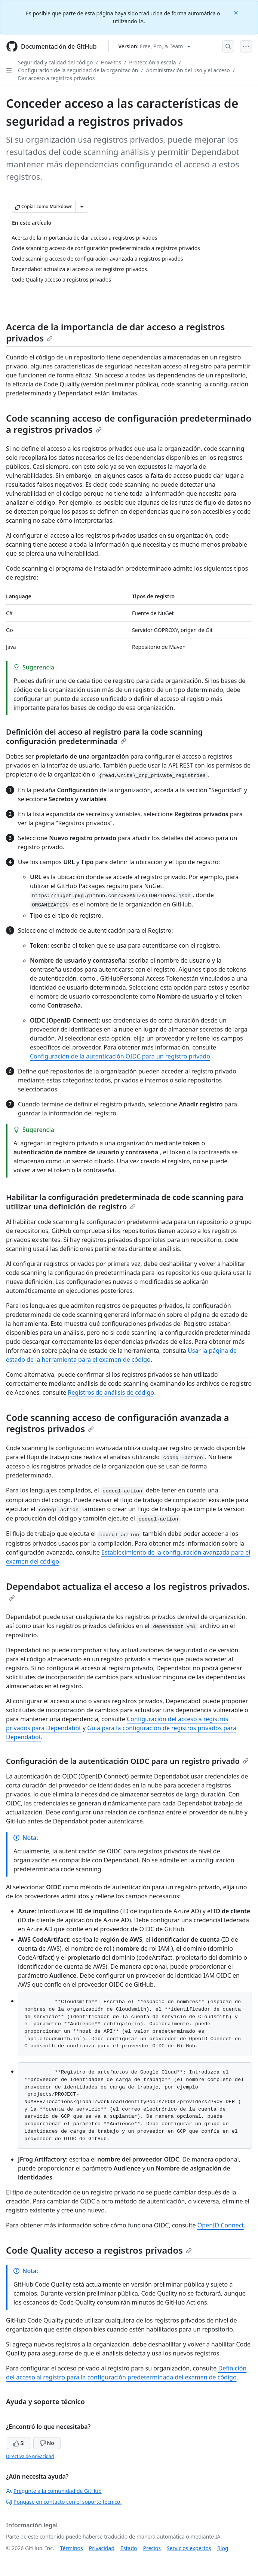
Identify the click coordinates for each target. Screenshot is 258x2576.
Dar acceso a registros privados (56, 78)
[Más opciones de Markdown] (82, 207)
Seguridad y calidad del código (55, 62)
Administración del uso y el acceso (188, 70)
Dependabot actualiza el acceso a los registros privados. (127, 1590)
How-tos (111, 62)
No (47, 2442)
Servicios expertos (189, 2548)
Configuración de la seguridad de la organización (78, 70)
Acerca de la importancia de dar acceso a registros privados (115, 332)
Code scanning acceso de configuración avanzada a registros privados (117, 1423)
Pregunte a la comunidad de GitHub (54, 2490)
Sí (19, 2442)
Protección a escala (152, 62)
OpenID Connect (220, 2225)
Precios (152, 2548)
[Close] (237, 12)
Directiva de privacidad (30, 2456)
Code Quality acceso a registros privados (99, 2250)
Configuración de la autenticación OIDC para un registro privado (120, 1056)
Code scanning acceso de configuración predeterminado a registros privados (128, 423)
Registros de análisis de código (111, 1392)
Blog (222, 2548)
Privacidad (101, 2548)
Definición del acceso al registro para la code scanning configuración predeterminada (104, 736)
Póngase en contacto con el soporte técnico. (64, 2501)
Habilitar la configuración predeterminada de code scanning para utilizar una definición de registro (124, 1202)
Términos (71, 2548)
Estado (128, 2548)
